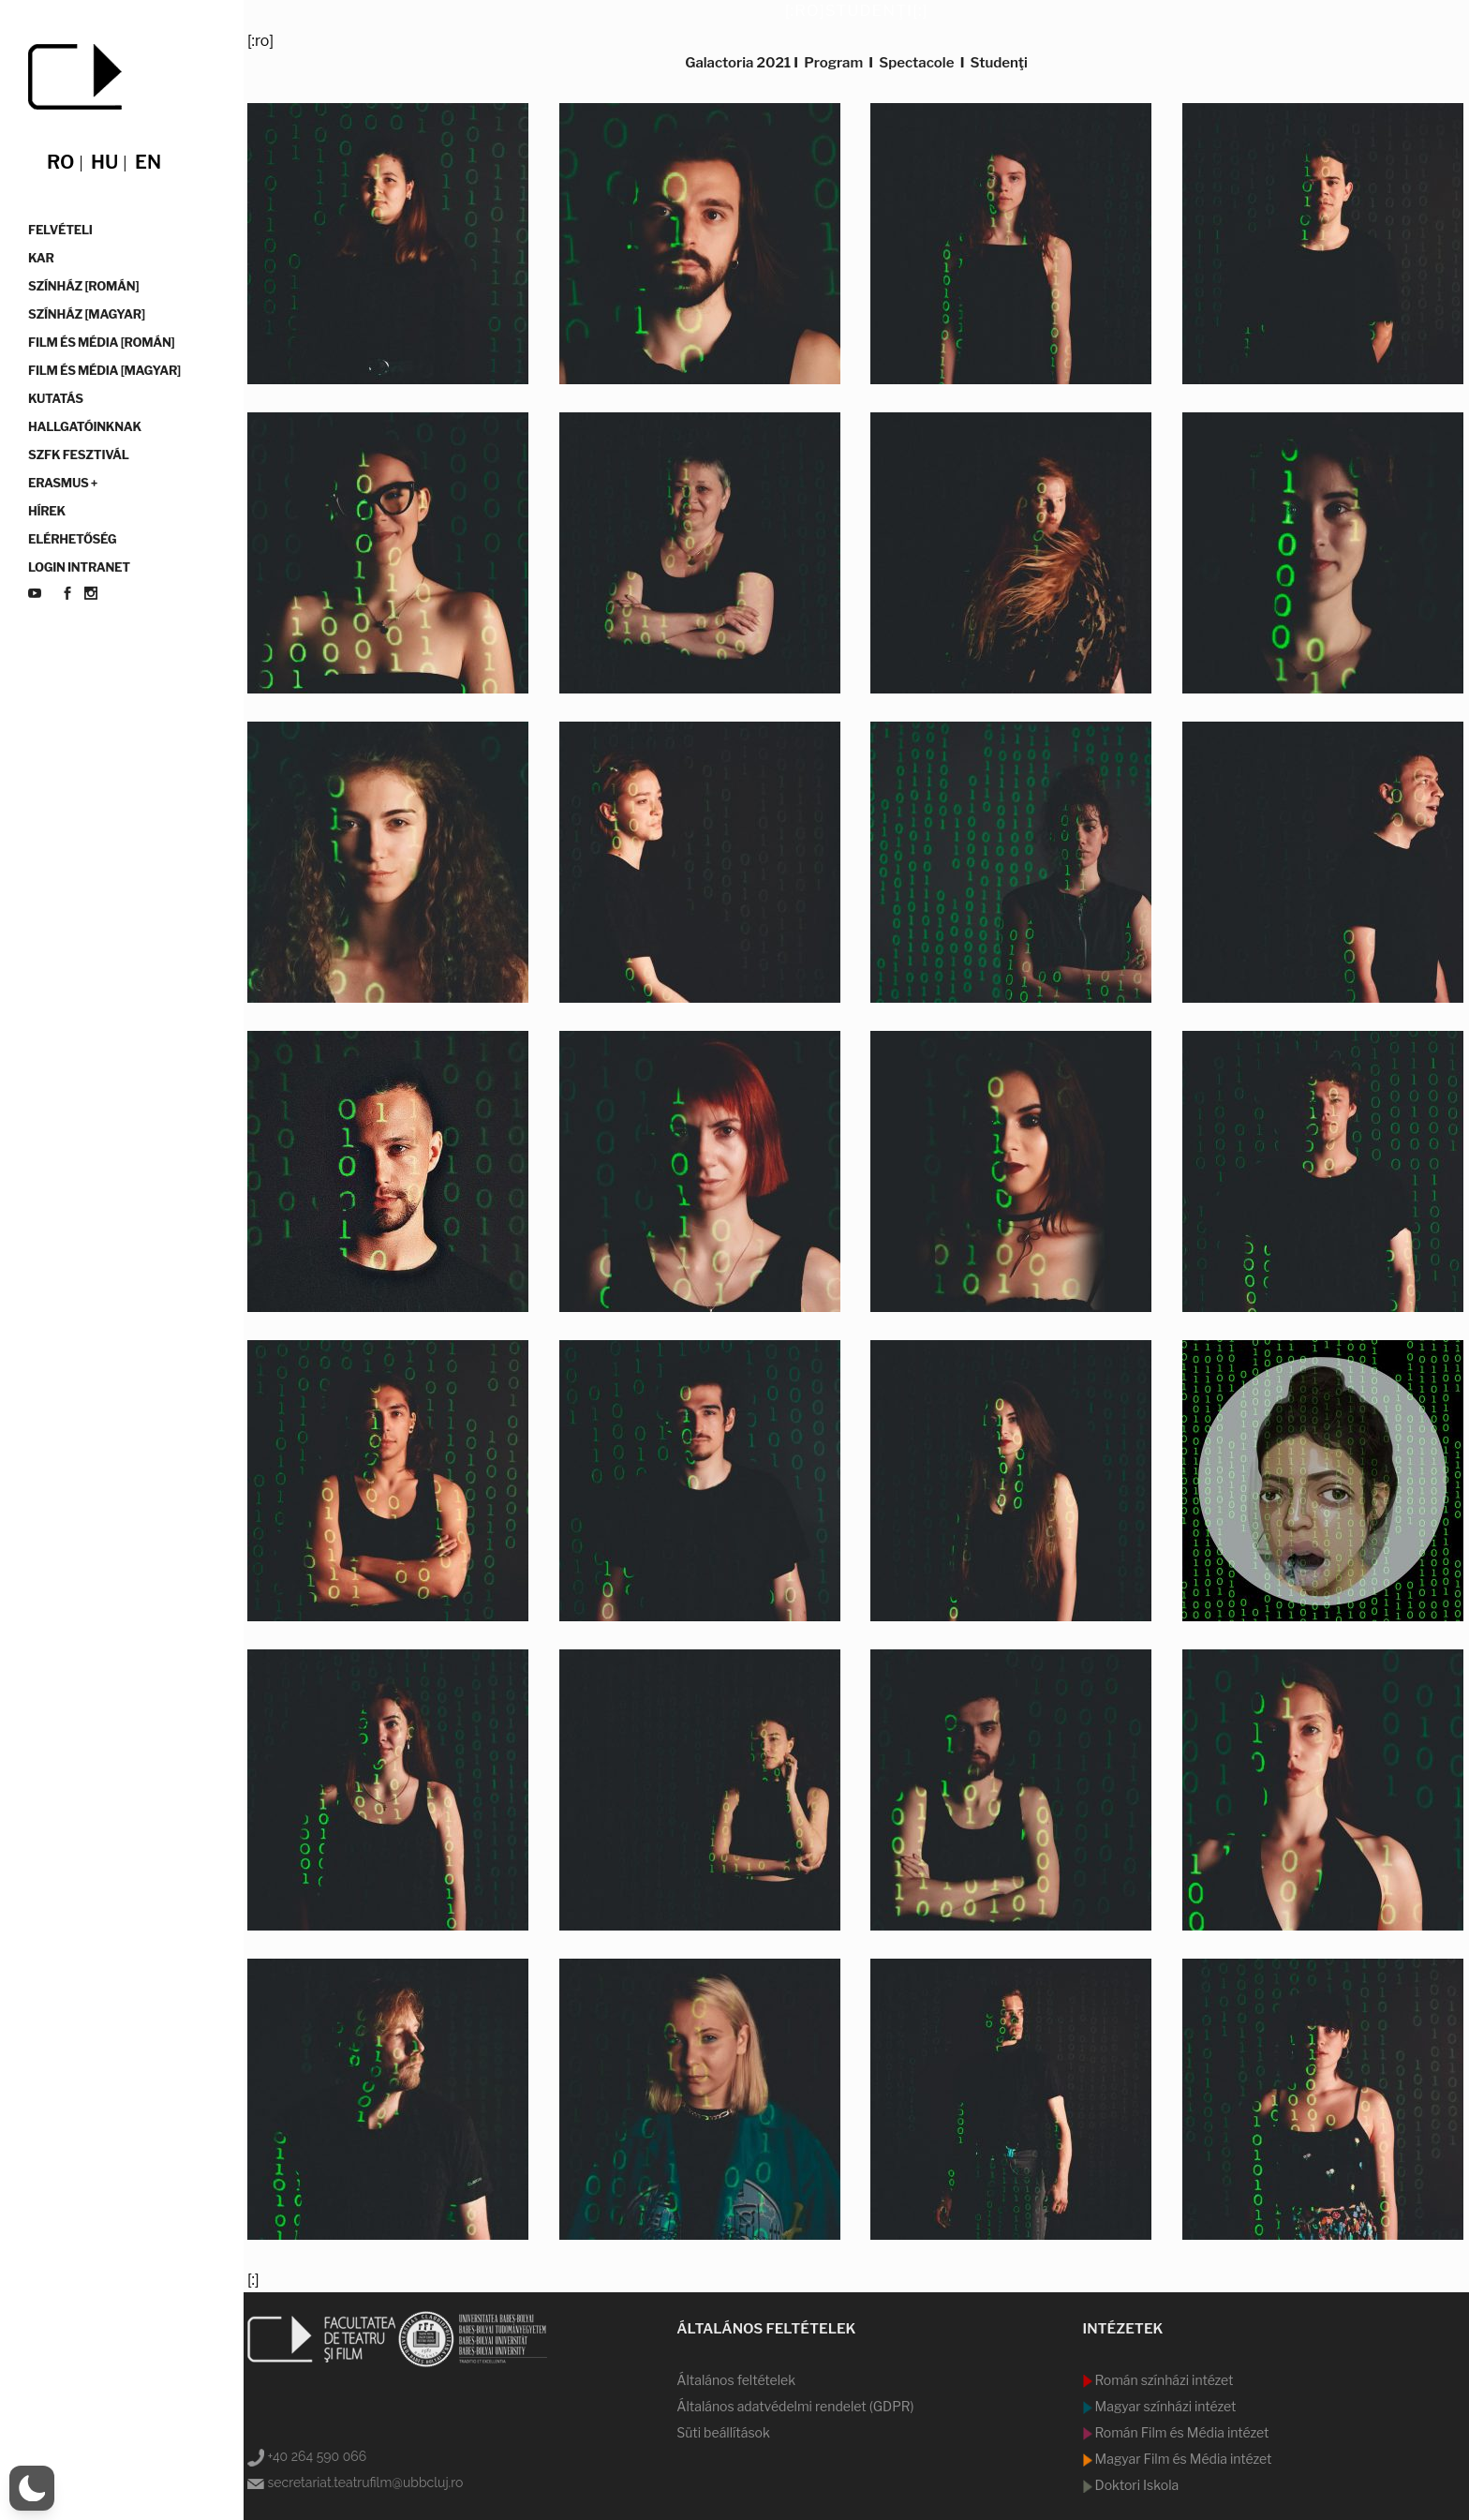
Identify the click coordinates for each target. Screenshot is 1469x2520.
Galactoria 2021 (738, 62)
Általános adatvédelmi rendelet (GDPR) (794, 2406)
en (148, 162)
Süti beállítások (723, 2432)
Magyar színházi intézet (1164, 2406)
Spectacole (916, 62)
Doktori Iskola (1136, 2485)
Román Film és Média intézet (1180, 2432)
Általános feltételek (735, 2380)
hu (104, 162)
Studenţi (999, 62)
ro (60, 162)
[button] (31, 2488)
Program (833, 62)
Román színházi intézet (1163, 2380)
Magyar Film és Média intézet (1182, 2459)
